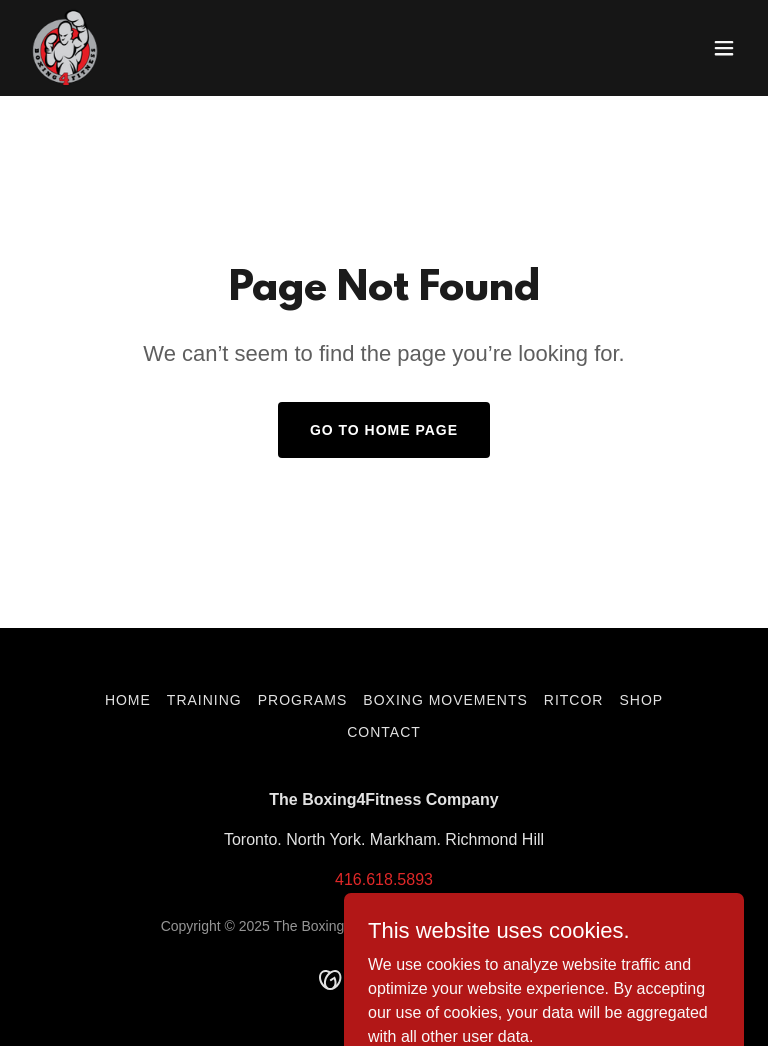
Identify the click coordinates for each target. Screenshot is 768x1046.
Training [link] (204, 700)
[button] (724, 48)
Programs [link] (303, 700)
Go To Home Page (384, 430)
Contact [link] (384, 732)
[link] (65, 48)
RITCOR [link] (574, 700)
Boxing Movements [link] (445, 700)
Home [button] (128, 700)
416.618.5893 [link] (384, 879)
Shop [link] (641, 700)
